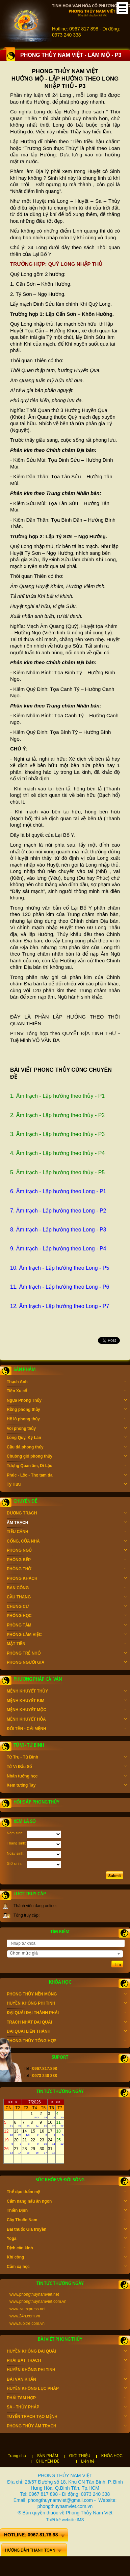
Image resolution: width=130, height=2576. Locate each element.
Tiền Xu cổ (67, 1392)
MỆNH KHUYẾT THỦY (67, 1692)
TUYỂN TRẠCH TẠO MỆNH (67, 2417)
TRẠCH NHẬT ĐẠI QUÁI (67, 2023)
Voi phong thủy (67, 1429)
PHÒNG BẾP (67, 1560)
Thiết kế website (60, 2519)
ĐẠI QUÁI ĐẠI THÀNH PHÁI (67, 2013)
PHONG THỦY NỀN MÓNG (67, 1995)
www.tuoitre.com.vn (27, 2323)
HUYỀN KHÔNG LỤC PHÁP (67, 2389)
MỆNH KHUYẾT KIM (67, 1701)
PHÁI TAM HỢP (67, 2399)
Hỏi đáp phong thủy (36, 1802)
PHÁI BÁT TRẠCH (67, 2361)
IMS (80, 2519)
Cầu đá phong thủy (67, 1448)
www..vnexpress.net (27, 2309)
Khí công (67, 2258)
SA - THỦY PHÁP (67, 2408)
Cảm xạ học (67, 2267)
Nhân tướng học (67, 1777)
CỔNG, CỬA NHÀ (67, 1542)
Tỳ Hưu (67, 1485)
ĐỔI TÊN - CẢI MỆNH (67, 1729)
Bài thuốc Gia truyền (67, 2230)
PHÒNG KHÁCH (67, 1579)
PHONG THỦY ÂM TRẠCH (67, 2427)
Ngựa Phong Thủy (67, 1401)
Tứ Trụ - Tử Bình (67, 1758)
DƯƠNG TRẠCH (67, 1514)
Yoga (67, 2239)
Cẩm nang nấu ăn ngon (67, 2202)
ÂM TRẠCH (67, 1523)
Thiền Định (67, 2211)
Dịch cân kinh (67, 2249)
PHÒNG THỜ (67, 1570)
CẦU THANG (67, 1598)
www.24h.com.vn (24, 2316)
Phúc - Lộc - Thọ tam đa (67, 1476)
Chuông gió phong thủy (67, 1457)
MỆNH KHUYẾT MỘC (67, 1710)
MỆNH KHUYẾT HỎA (67, 1720)
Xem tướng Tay (67, 1786)
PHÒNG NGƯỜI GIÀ (67, 1663)
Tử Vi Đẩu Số (67, 1767)
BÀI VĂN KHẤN (67, 2380)
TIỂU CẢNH (67, 1532)
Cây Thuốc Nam (67, 2221)
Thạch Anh (67, 1382)
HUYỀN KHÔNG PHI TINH (67, 2004)
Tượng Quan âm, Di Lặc (67, 1466)
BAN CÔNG (67, 1589)
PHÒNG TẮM (67, 1626)
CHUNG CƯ (67, 1607)
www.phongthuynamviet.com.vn (38, 2301)
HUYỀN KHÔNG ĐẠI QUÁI (67, 2352)
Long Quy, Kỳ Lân (67, 1438)
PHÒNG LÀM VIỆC (67, 1635)
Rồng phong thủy (67, 1410)
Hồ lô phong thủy (67, 1420)
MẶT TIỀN (67, 1644)
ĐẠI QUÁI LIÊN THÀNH (67, 2032)
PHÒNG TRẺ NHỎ (67, 1654)
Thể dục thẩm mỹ (67, 2192)
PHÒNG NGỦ (67, 1551)
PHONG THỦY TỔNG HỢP (67, 2041)
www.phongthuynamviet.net (34, 2294)
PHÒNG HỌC (67, 1616)
